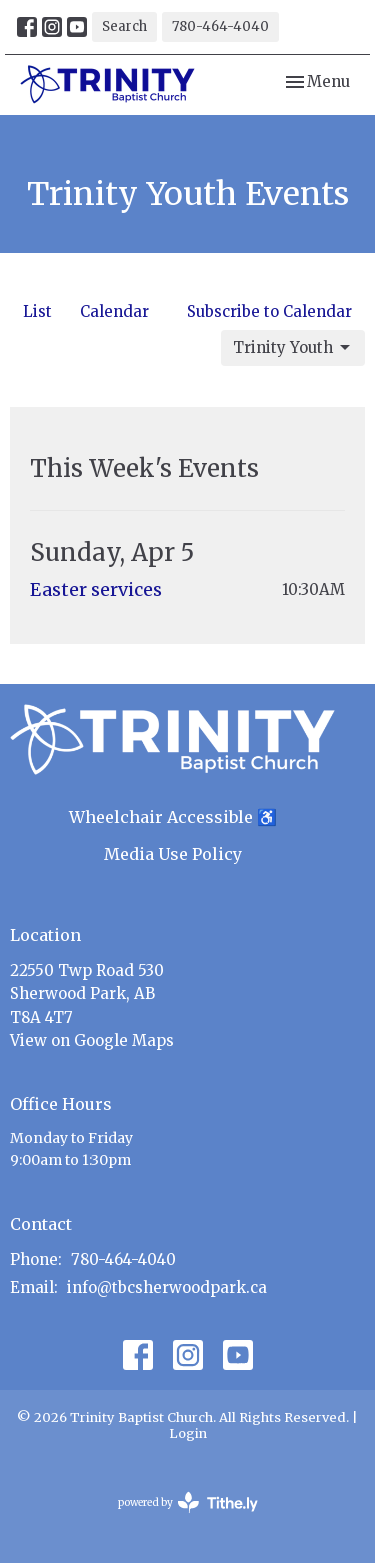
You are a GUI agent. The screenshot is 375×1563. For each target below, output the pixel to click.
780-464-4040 (220, 26)
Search (124, 26)
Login (188, 1433)
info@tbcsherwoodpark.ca (167, 1287)
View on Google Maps (92, 1040)
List (37, 311)
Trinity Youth (293, 348)
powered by (188, 1502)
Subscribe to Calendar (269, 311)
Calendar (114, 311)
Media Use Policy (173, 854)
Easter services (96, 589)
